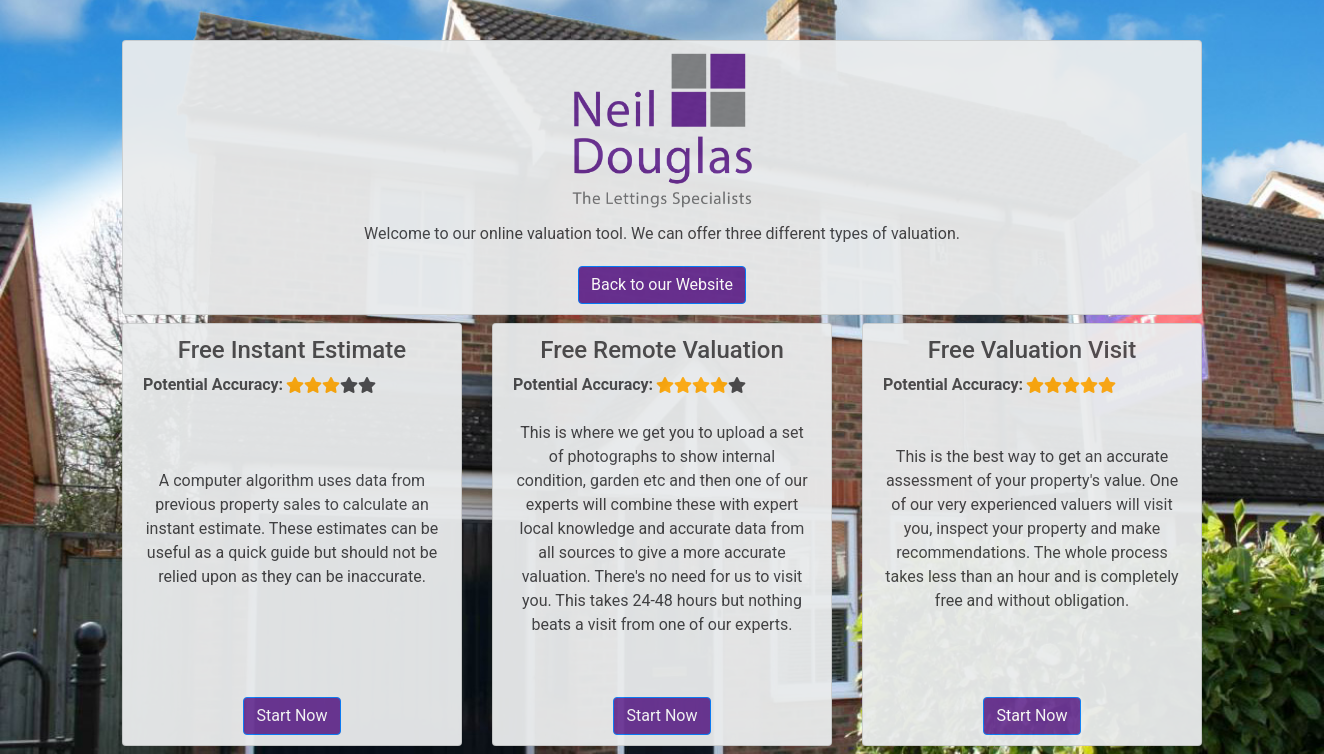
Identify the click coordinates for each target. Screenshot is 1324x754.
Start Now (291, 715)
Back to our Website (662, 284)
